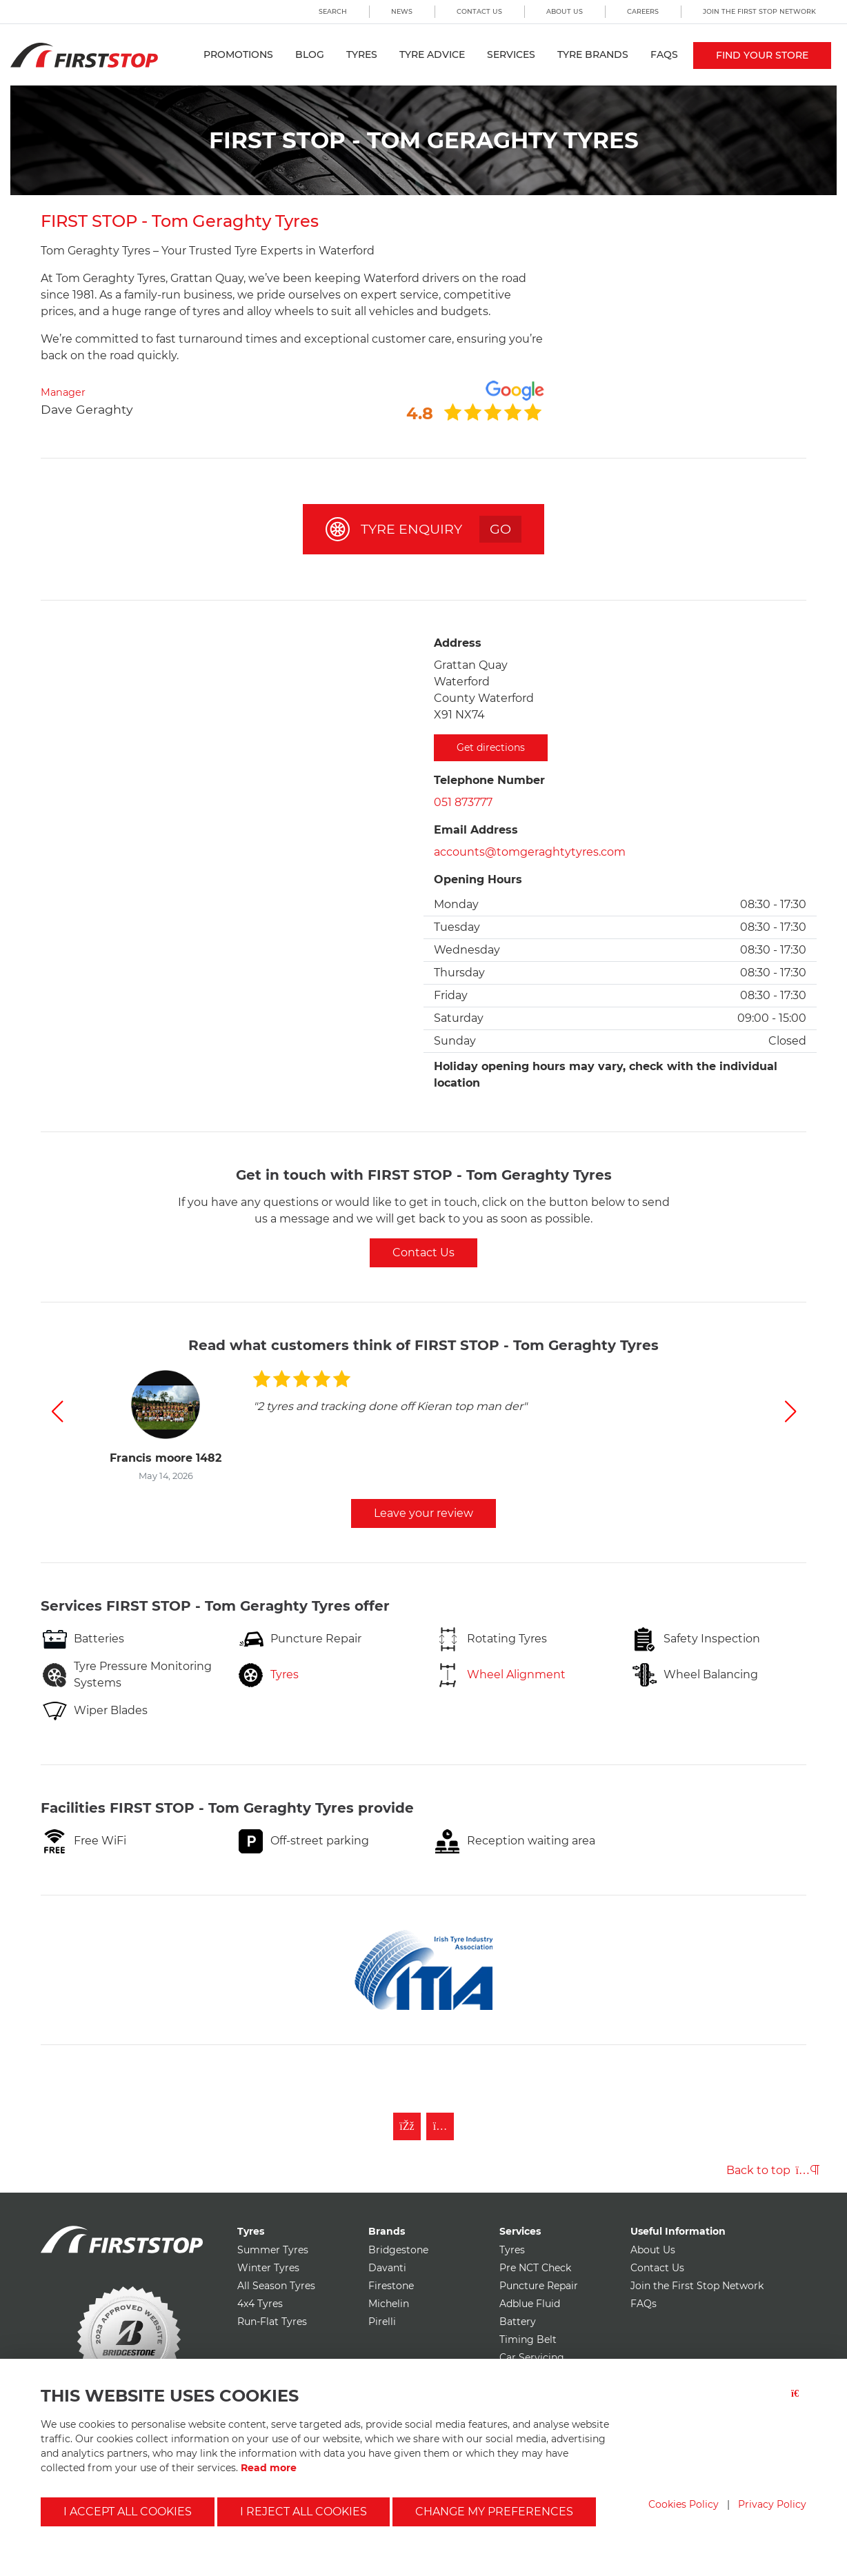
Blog (309, 54)
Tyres (361, 54)
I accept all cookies (127, 2511)
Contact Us (479, 11)
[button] (57, 1411)
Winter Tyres (268, 2268)
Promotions (238, 54)
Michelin (388, 2303)
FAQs (664, 54)
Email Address (476, 829)
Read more (269, 2468)
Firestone (391, 2286)
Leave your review (423, 1513)
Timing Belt (528, 2339)
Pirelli (382, 2321)
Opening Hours (478, 879)
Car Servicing (531, 2357)
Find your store (762, 55)
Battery (517, 2321)
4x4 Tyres (260, 2303)
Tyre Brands (592, 54)
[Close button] (798, 2401)
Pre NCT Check (535, 2268)
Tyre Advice (432, 54)
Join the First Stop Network (759, 11)
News (401, 11)
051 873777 (463, 802)
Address (457, 643)
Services (511, 54)
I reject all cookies (303, 2511)
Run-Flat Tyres (272, 2321)
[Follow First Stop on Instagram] (440, 2126)
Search (333, 11)
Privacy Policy (772, 2504)
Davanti (387, 2268)
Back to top (772, 2170)
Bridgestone (398, 2250)
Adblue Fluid (529, 2303)
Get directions (491, 747)
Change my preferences (494, 2511)
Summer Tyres (272, 2250)
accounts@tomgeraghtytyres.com (530, 851)
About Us (564, 11)
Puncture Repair (538, 2286)
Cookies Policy (683, 2504)
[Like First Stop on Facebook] (407, 2126)
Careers (643, 11)
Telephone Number (489, 780)
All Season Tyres (276, 2286)
